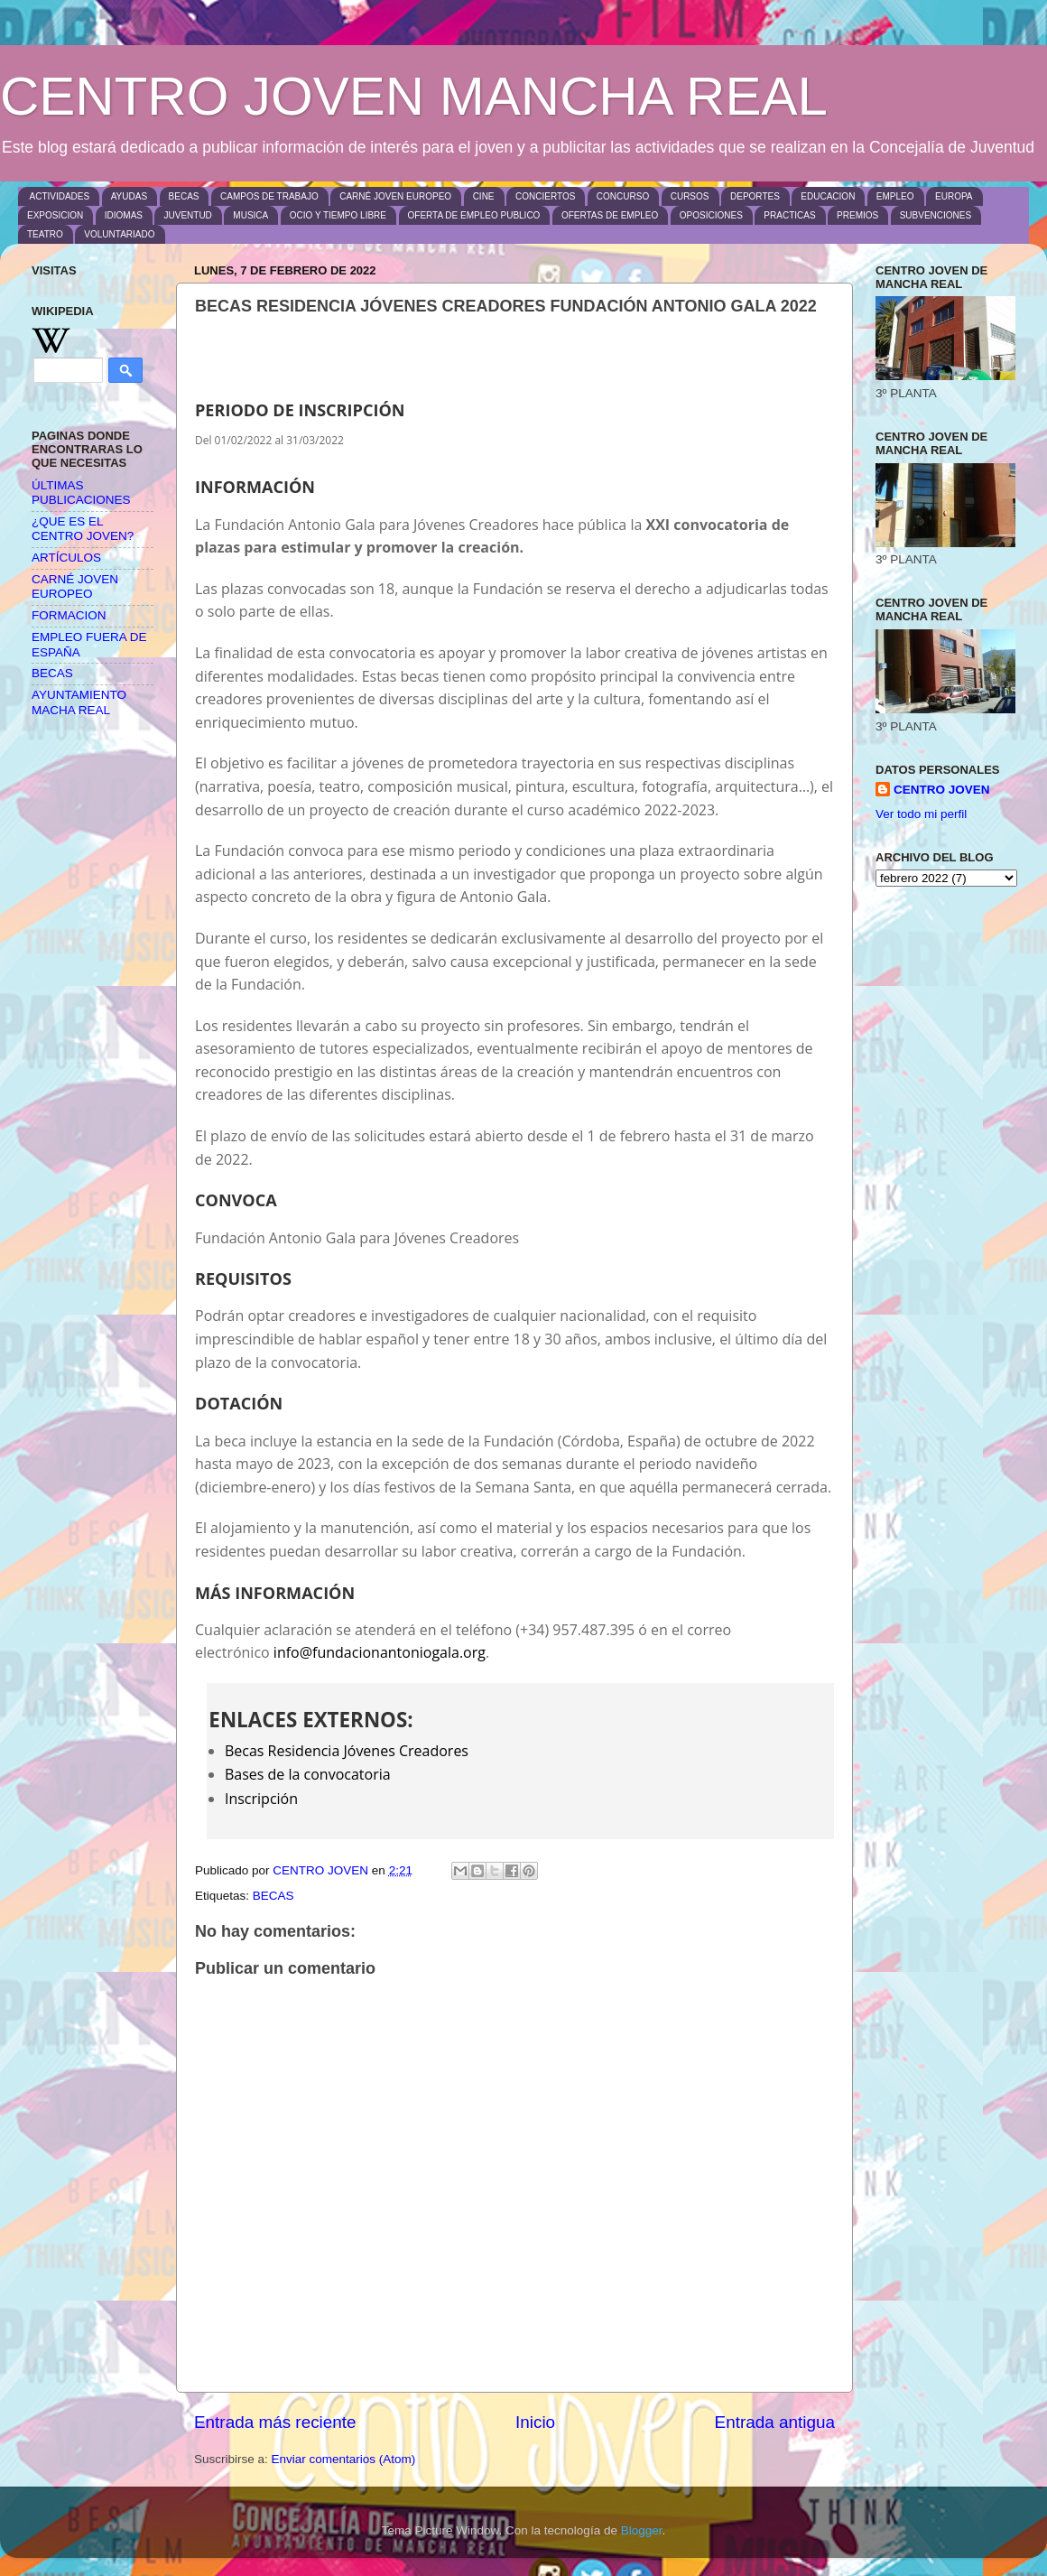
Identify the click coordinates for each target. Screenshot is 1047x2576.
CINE (484, 196)
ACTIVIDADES (60, 196)
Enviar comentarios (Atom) (344, 2459)
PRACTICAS (789, 215)
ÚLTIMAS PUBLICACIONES (81, 493)
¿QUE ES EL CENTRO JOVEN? (83, 529)
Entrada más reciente (275, 2422)
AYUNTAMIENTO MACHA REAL (79, 702)
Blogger (641, 2530)
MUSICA (250, 215)
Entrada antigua (775, 2422)
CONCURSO (623, 196)
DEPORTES (755, 196)
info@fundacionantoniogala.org (379, 1652)
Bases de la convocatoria (308, 1774)
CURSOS (690, 196)
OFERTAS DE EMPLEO (609, 215)
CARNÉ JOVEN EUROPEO (395, 196)
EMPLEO (895, 196)
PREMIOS (857, 215)
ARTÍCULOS (66, 557)
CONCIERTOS (545, 196)
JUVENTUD (187, 215)
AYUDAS (129, 196)
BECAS (184, 196)
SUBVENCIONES (935, 215)
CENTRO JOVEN (942, 789)
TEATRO (45, 234)
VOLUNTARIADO (119, 234)
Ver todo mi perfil (921, 814)
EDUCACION (828, 196)
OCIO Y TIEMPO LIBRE (338, 215)
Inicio (535, 2422)
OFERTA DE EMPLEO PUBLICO (474, 215)
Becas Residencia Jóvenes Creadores (346, 1751)
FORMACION (69, 615)
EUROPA (954, 196)
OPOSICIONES (711, 215)
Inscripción (261, 1799)
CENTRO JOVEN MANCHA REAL (414, 96)
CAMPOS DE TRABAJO (269, 196)
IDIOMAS (124, 215)
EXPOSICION (55, 215)
